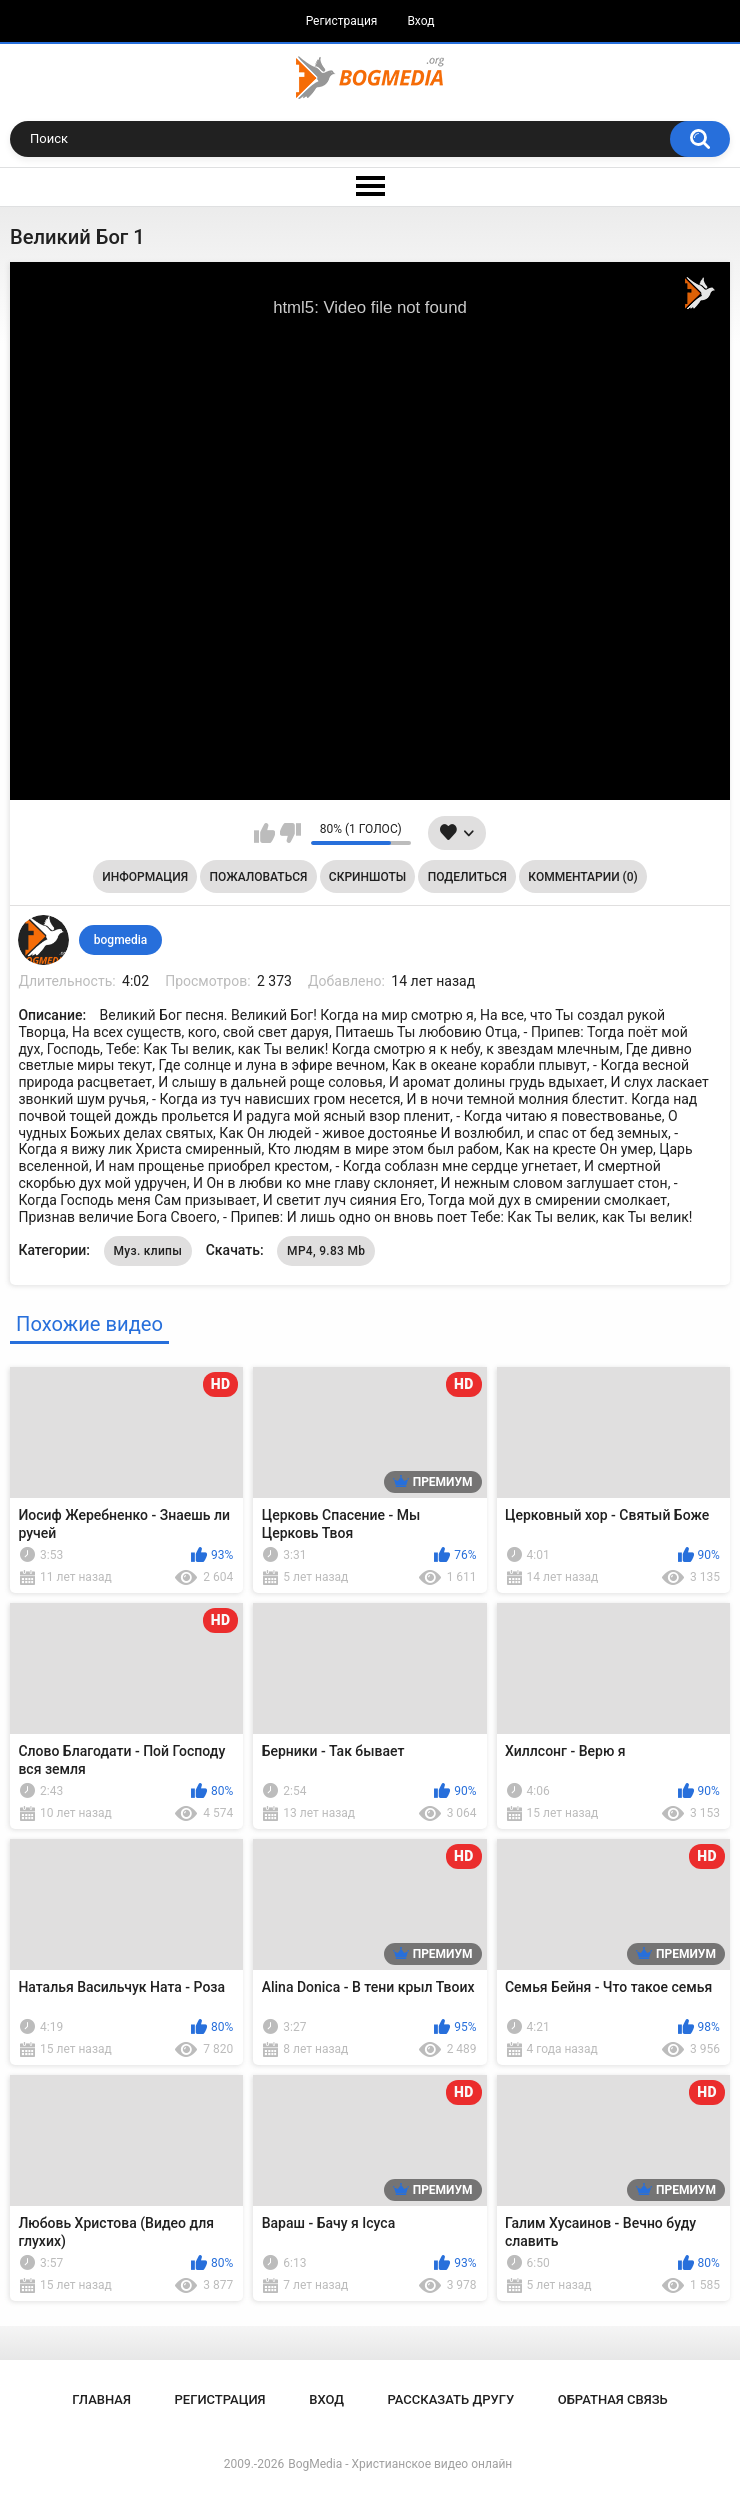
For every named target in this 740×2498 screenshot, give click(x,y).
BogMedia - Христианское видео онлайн (400, 2464)
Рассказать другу (451, 2399)
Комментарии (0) (582, 877)
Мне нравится (264, 833)
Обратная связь (613, 2399)
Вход (420, 21)
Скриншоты (367, 877)
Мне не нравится (290, 833)
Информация (145, 877)
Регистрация (342, 21)
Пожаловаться (259, 877)
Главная (101, 2399)
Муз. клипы (148, 1251)
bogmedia (121, 940)
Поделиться (467, 877)
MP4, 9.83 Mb (326, 1251)
